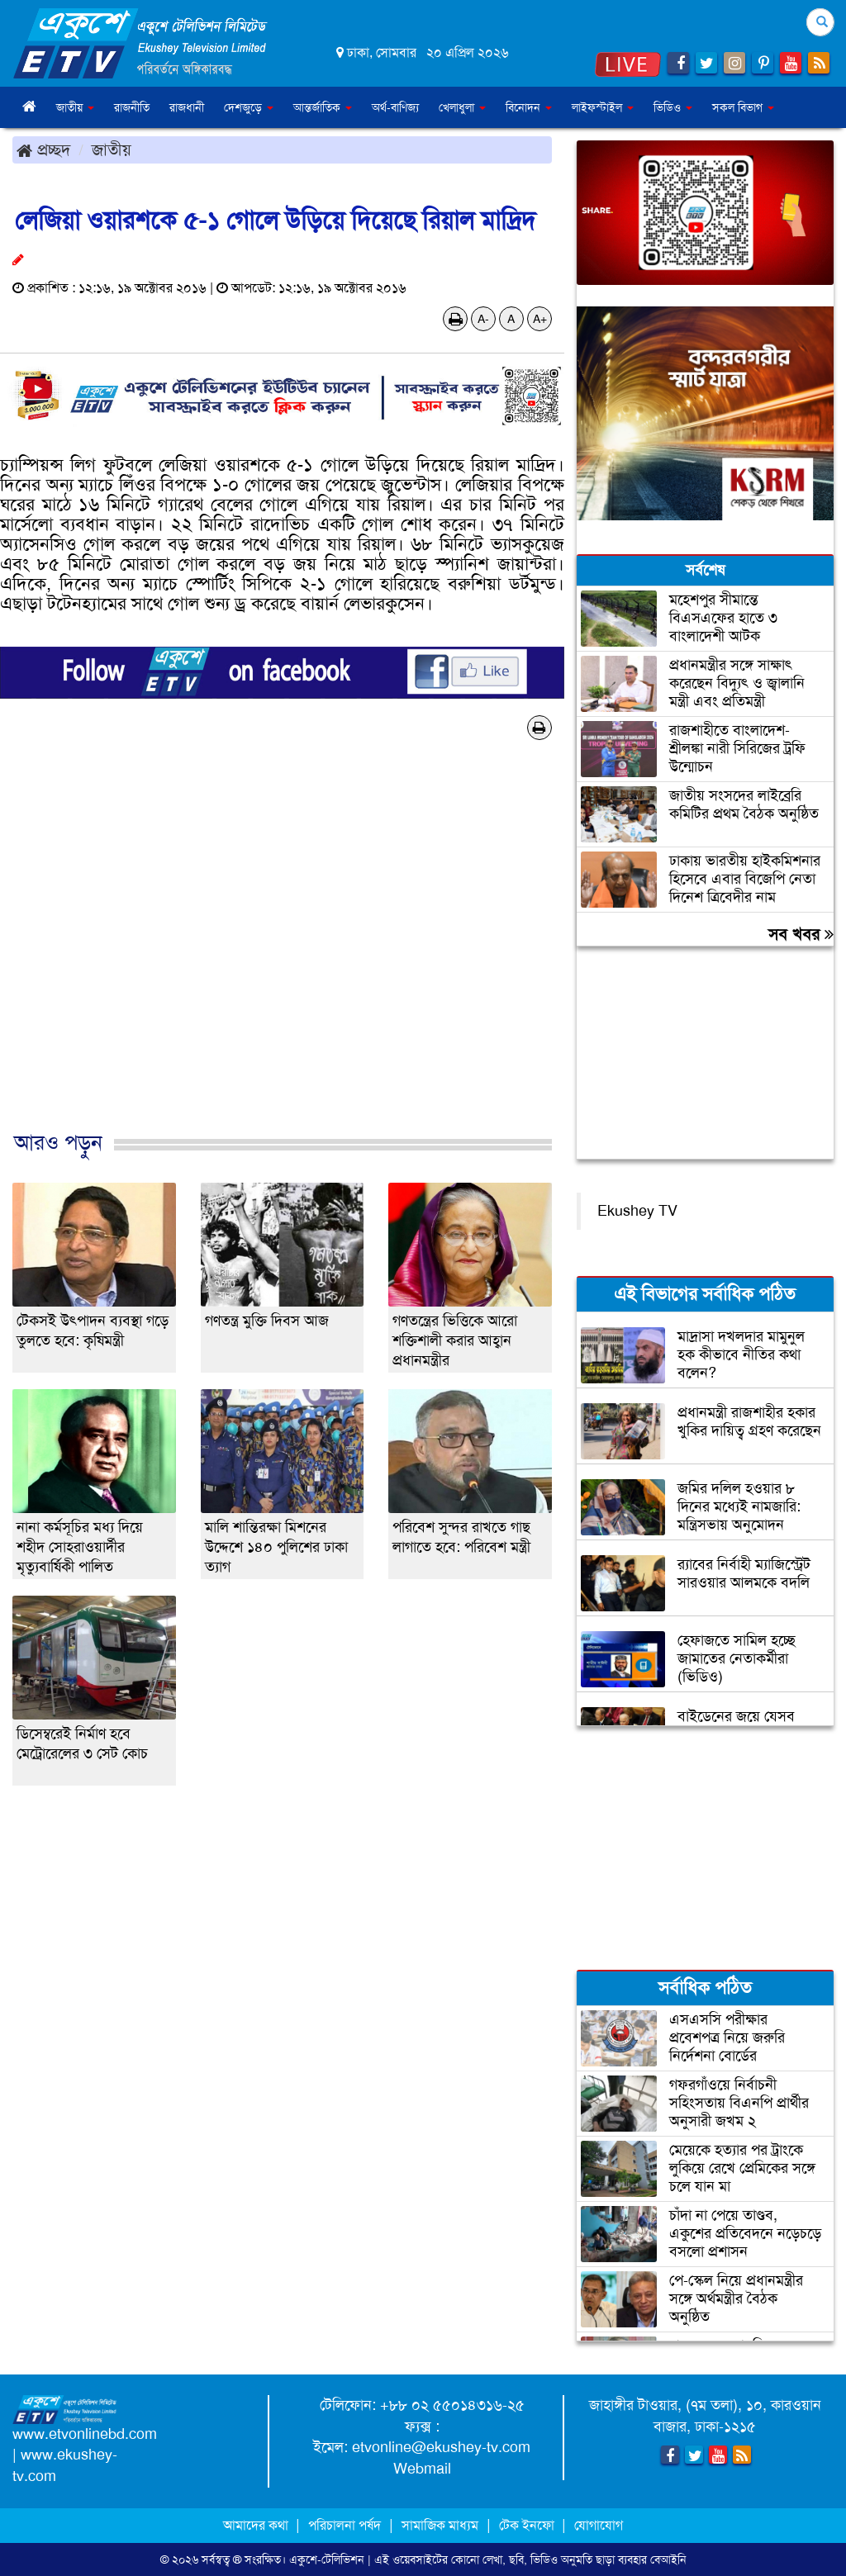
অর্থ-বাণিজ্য (395, 107)
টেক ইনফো (528, 2525)
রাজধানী (186, 107)
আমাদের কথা (257, 2525)
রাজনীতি (132, 107)
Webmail (422, 2469)
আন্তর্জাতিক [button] (322, 107)
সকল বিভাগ (743, 107)
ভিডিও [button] (673, 107)
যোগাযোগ (598, 2525)
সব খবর (801, 934)
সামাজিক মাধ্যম (440, 2525)
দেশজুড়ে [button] (248, 107)
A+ (540, 318)
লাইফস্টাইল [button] (603, 107)
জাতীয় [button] (75, 107)
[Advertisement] (282, 952)
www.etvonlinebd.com (84, 2434)
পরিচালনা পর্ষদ (344, 2525)
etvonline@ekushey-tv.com (441, 2447)
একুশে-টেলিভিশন (326, 2559)
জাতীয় (111, 149)
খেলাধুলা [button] (462, 107)
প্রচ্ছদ (43, 149)
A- (483, 318)
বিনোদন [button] (529, 107)
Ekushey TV (637, 1211)
